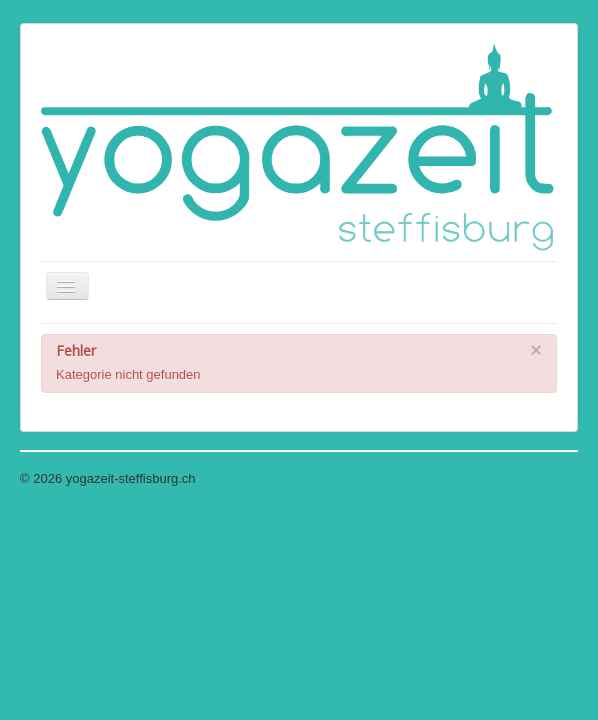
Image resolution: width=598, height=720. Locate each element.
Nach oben (546, 478)
